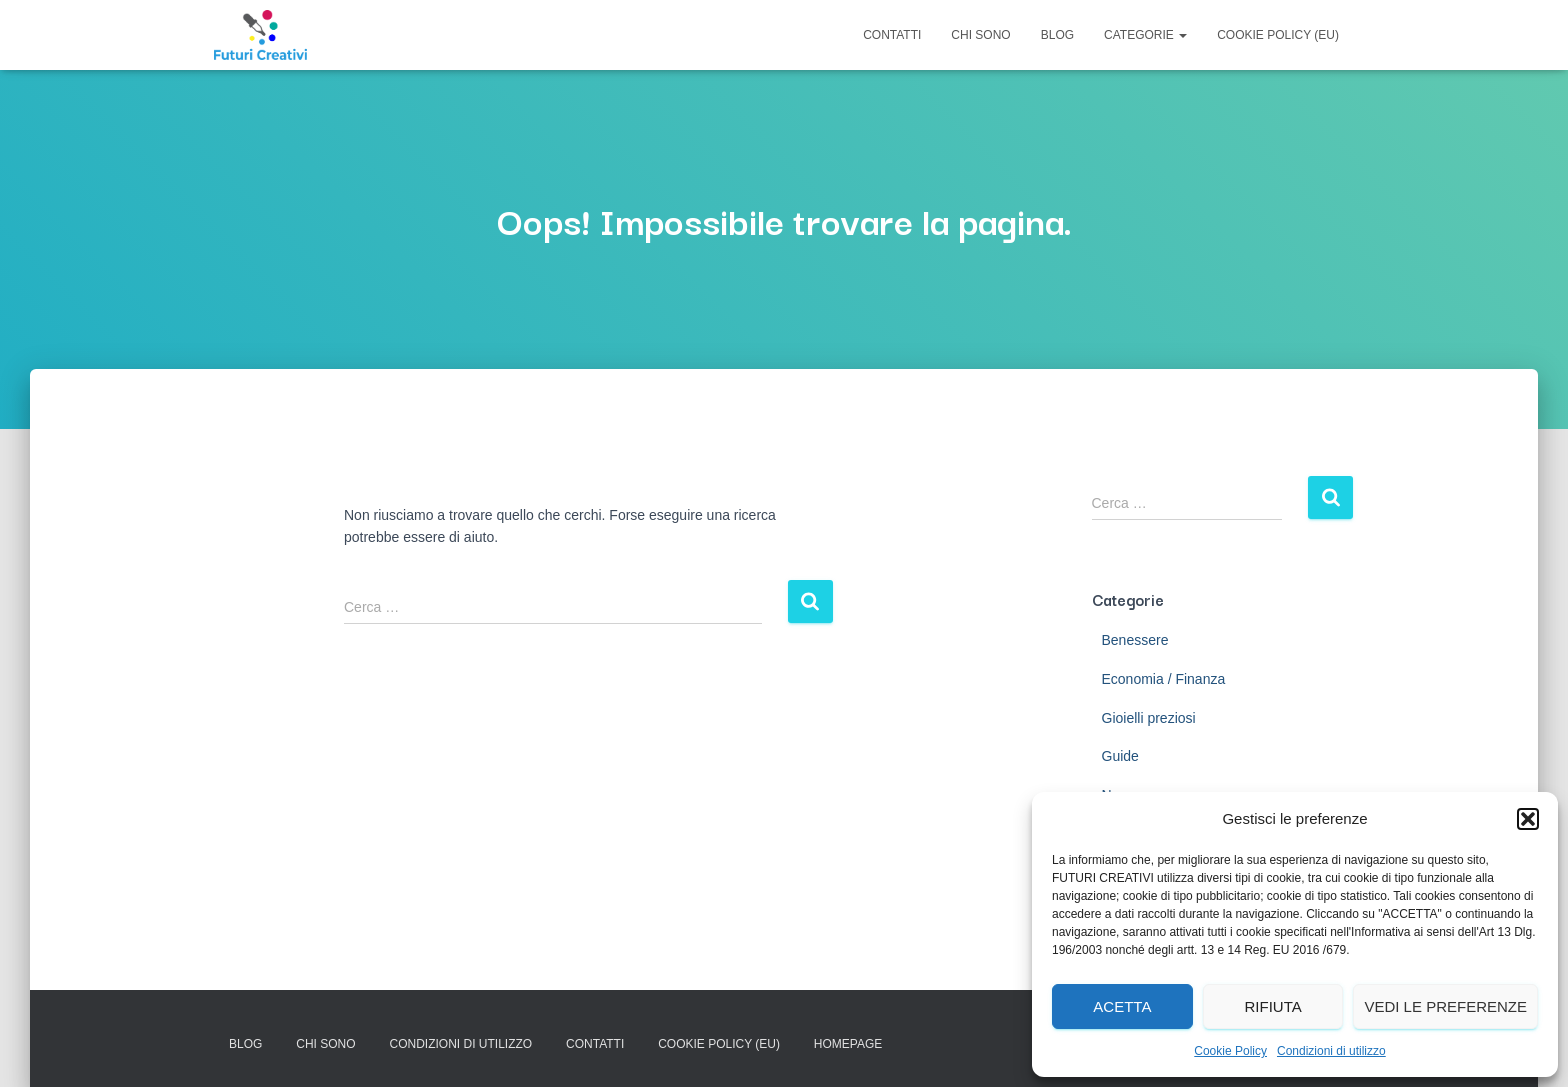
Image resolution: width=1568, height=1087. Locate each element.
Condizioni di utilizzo (1331, 1051)
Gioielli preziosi (1149, 718)
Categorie (1145, 35)
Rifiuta (1272, 1006)
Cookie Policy (1230, 1051)
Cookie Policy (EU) (1278, 35)
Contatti (892, 35)
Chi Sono (980, 35)
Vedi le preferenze (1445, 1006)
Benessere (1135, 640)
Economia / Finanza (1164, 679)
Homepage (848, 1044)
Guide (1120, 756)
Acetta (1122, 1006)
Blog (1057, 35)
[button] (1528, 819)
